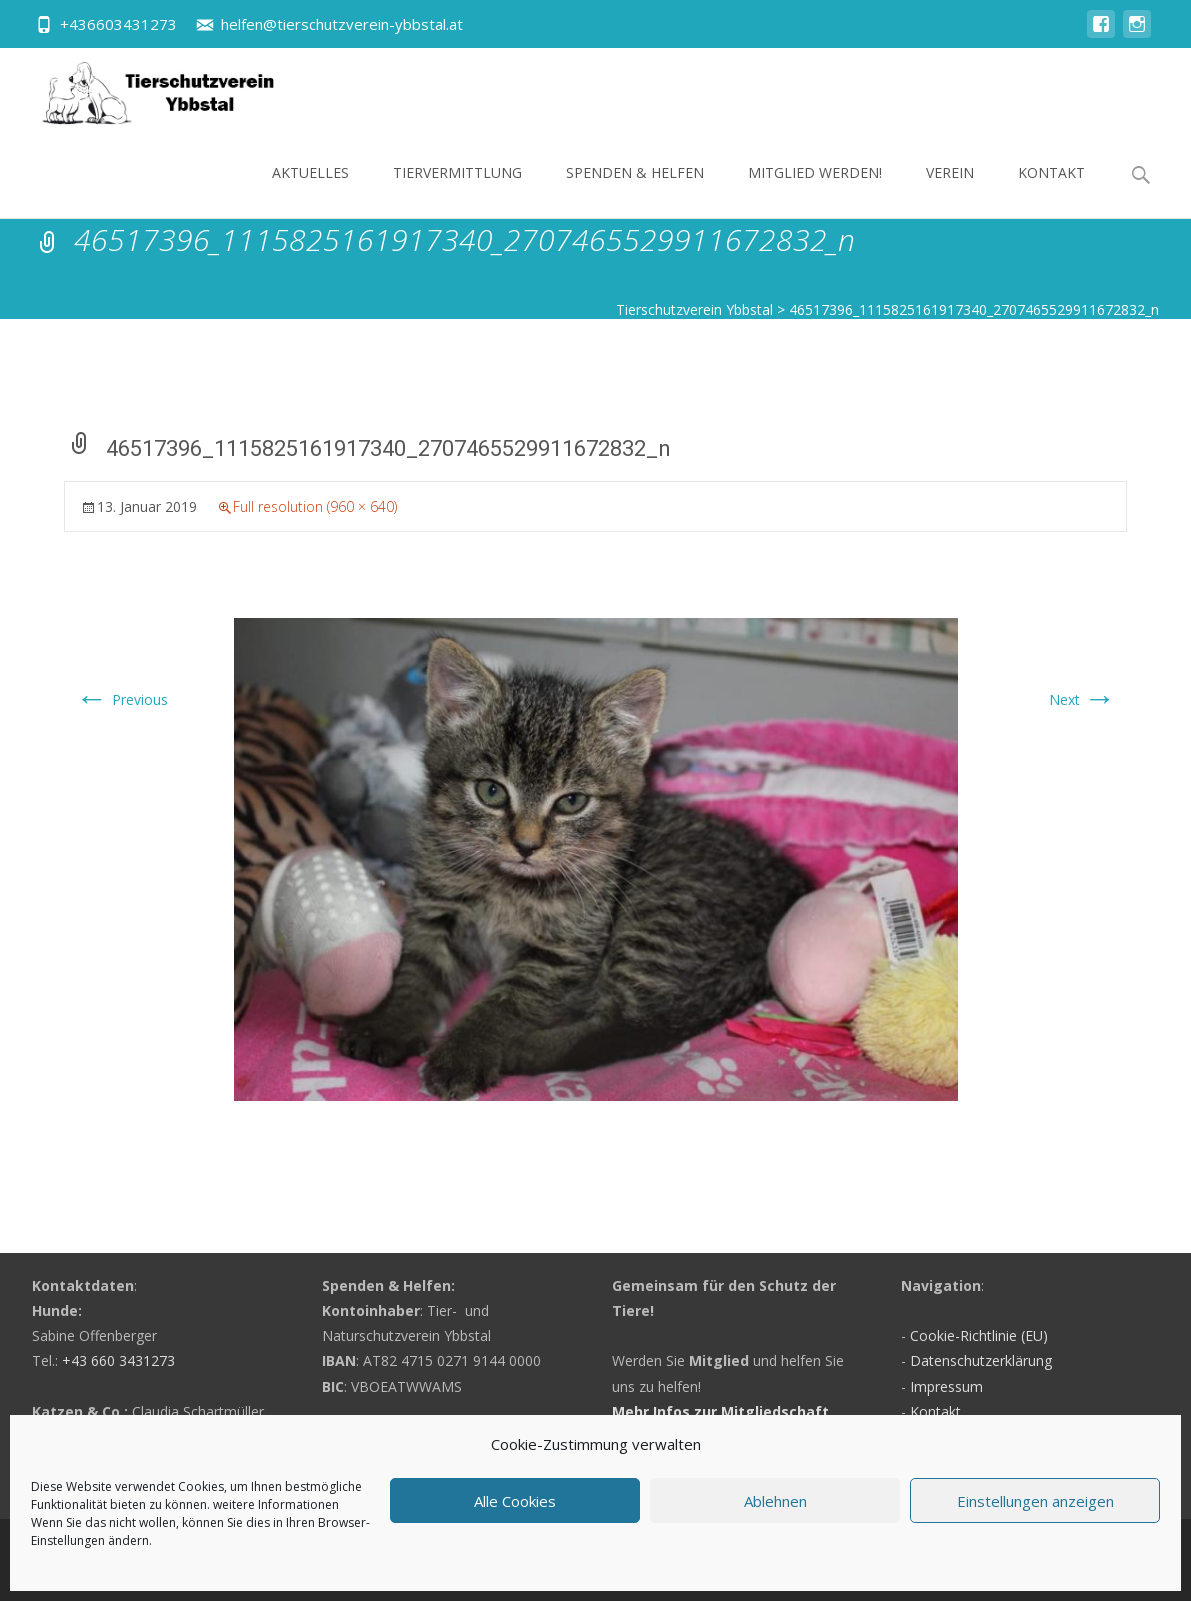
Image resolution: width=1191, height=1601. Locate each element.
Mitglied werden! (815, 190)
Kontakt (1051, 190)
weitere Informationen (276, 1504)
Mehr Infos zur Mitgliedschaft (720, 1411)
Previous (122, 699)
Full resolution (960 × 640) (315, 506)
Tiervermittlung (457, 190)
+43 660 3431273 (118, 1360)
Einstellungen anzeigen (1035, 1501)
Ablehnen (775, 1501)
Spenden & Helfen (635, 190)
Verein (950, 190)
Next (1082, 699)
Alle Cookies (515, 1501)
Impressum (946, 1386)
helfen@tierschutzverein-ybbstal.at (342, 24)
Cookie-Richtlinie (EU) (979, 1335)
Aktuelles (310, 190)
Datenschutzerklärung (981, 1360)
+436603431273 (118, 24)
